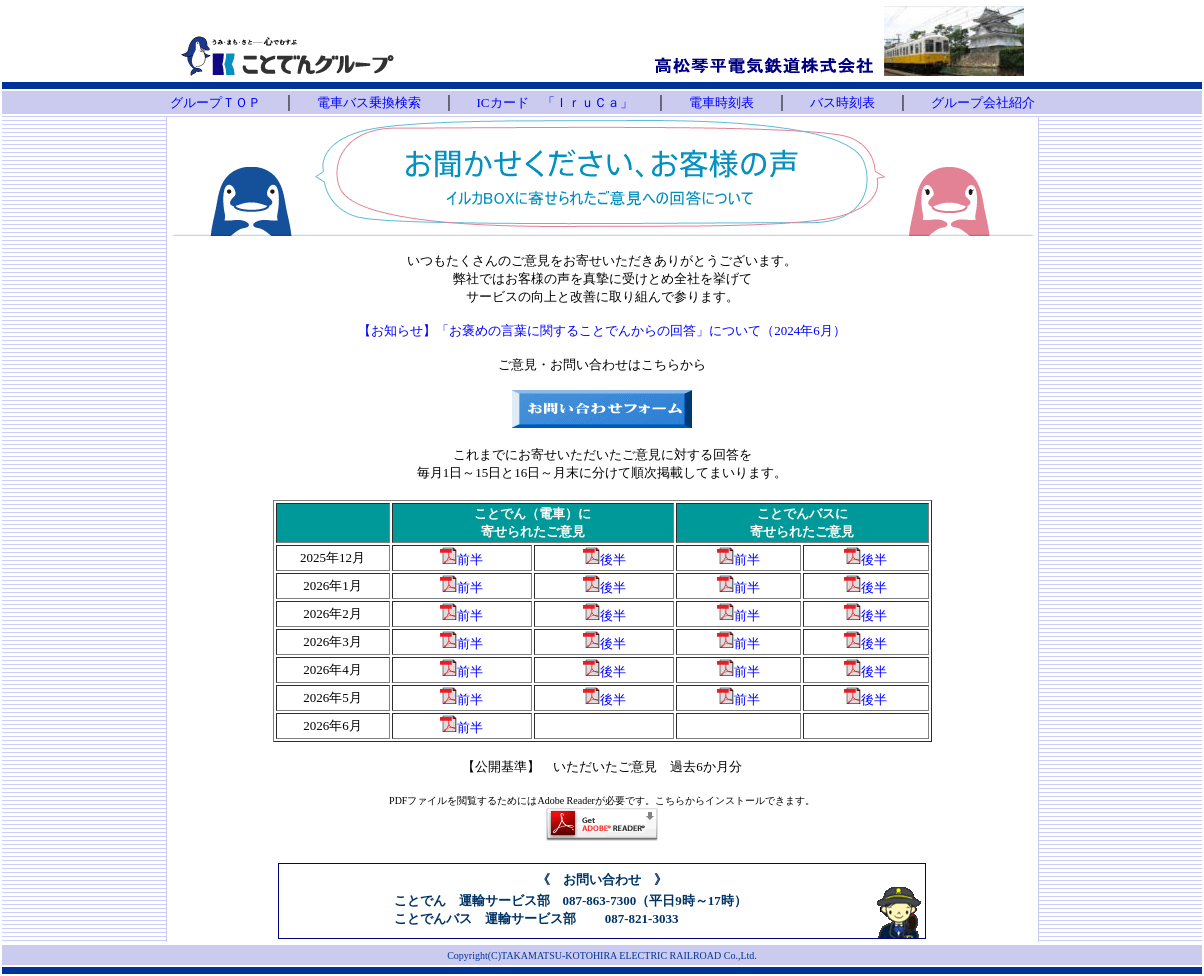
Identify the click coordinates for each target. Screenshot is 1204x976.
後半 (613, 559)
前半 (470, 559)
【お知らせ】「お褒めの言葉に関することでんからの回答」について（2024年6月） (602, 330)
